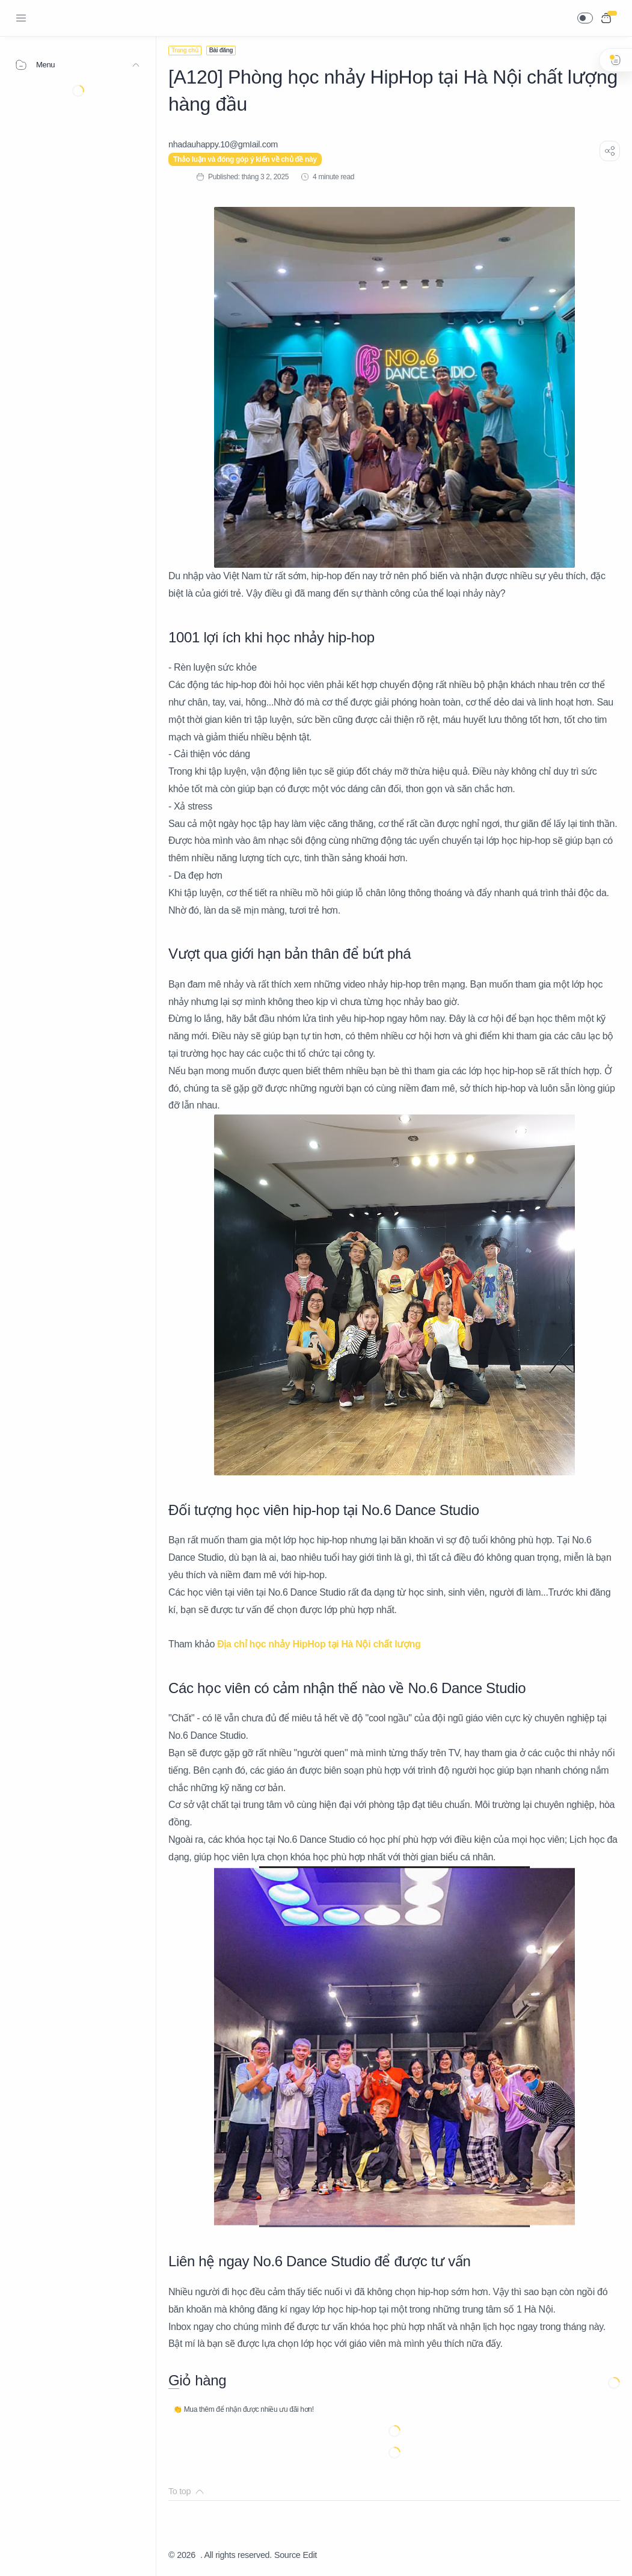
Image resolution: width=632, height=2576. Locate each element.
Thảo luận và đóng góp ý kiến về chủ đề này (245, 159)
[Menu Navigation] (21, 18)
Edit (310, 2555)
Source (287, 2555)
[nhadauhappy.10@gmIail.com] (223, 144)
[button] (585, 18)
